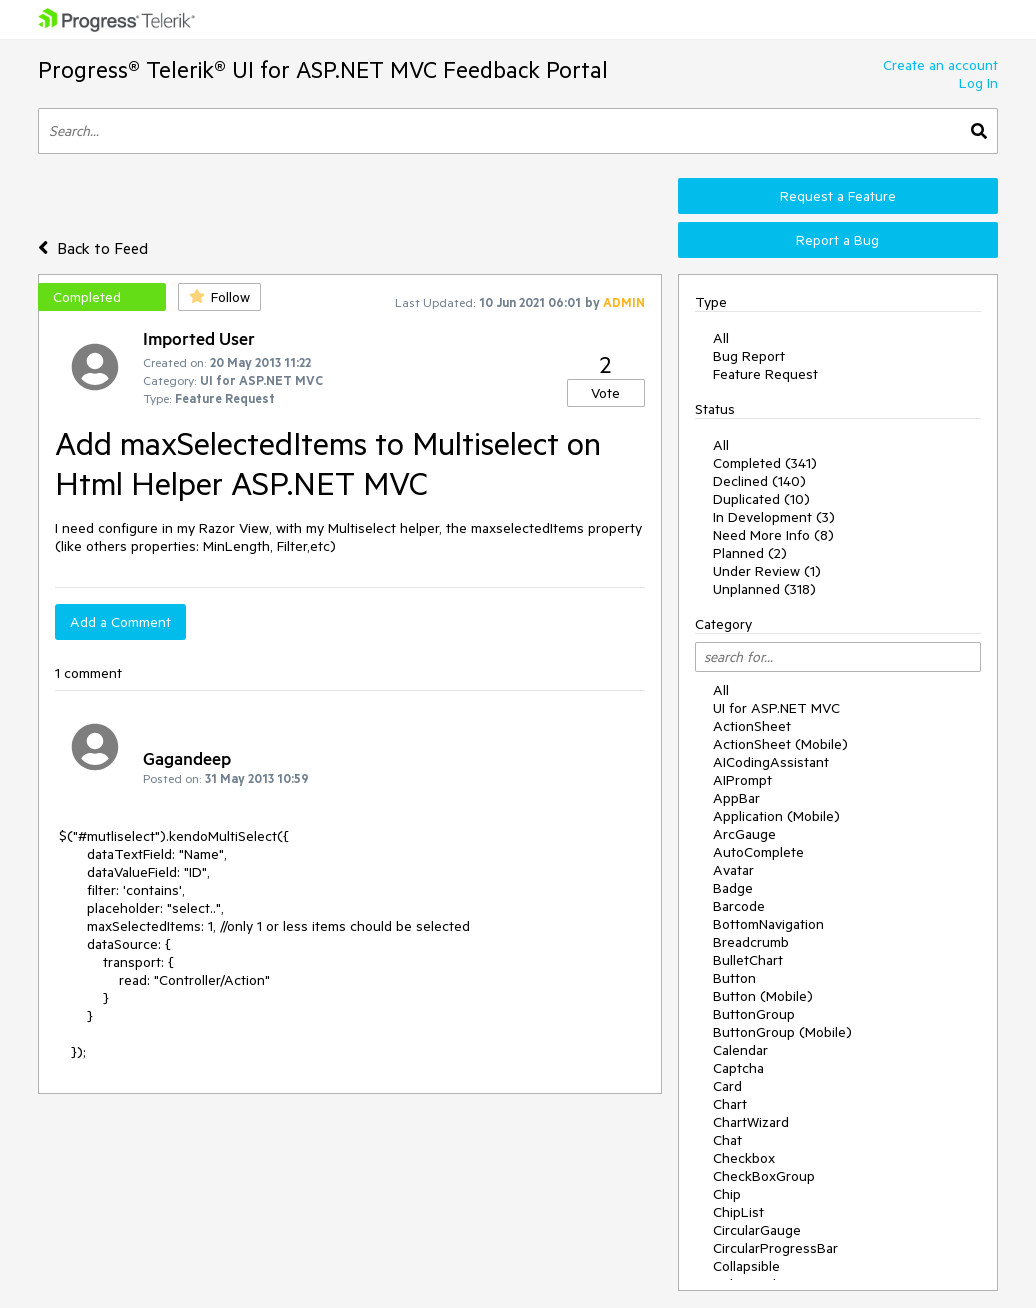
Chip (727, 1194)
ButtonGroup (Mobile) (782, 1032)
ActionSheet (752, 726)
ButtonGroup (754, 1014)
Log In (978, 83)
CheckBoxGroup (764, 1176)
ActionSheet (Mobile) (780, 744)
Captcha (738, 1068)
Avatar (733, 870)
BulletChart (748, 960)
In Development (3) (774, 517)
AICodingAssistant (771, 762)
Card (727, 1086)
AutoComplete (758, 852)
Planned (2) (750, 553)
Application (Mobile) (776, 816)
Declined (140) (759, 481)
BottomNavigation (768, 924)
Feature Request (765, 374)
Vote (605, 393)
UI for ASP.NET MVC (776, 708)
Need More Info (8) (773, 535)
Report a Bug (837, 240)
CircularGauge (757, 1230)
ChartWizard (751, 1122)
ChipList (738, 1212)
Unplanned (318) (764, 589)
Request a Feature (838, 196)
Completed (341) (765, 463)
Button (734, 978)
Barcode (739, 906)
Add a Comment (120, 622)
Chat (727, 1140)
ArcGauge (744, 834)
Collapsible (746, 1266)
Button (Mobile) (763, 996)
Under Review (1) (767, 571)
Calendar (740, 1050)
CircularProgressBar (775, 1248)
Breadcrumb (751, 942)
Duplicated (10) (761, 499)
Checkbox (744, 1158)
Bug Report (749, 356)
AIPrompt (742, 780)
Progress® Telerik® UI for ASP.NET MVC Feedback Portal (323, 69)
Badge (733, 888)
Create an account (940, 65)
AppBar (736, 798)
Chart (730, 1104)
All (721, 338)
